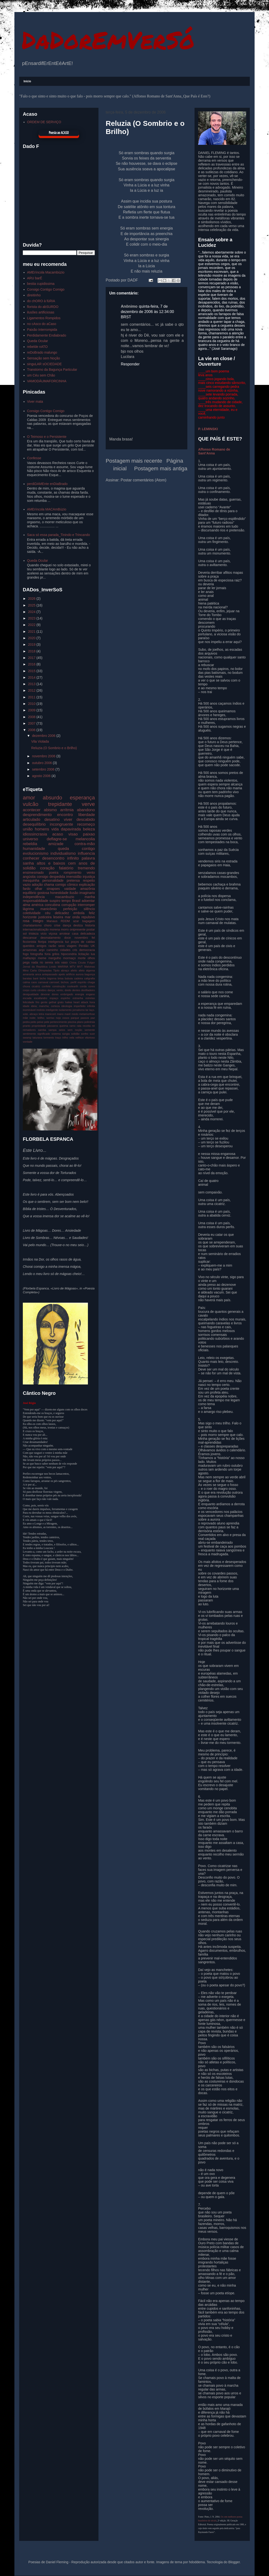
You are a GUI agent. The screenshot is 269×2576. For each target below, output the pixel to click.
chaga (91, 982)
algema (90, 970)
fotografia (36, 954)
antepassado (49, 974)
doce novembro (76, 937)
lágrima (28, 909)
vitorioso (90, 1037)
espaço (54, 998)
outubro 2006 (42, 763)
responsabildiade (35, 901)
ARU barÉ (34, 278)
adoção (37, 884)
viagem (72, 946)
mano (60, 1014)
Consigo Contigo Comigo (46, 289)
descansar (30, 937)
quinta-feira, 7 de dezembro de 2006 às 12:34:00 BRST (147, 311)
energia (79, 994)
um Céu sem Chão (41, 375)
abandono (86, 810)
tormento (48, 1037)
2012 (32, 690)
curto (34, 990)
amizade (55, 844)
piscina (72, 1021)
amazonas (30, 950)
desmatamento (51, 937)
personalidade (53, 880)
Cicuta (82, 962)
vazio (27, 884)
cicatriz (36, 986)
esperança (82, 798)
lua (93, 954)
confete (46, 986)
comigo (60, 884)
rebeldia (30, 844)
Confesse (34, 458)
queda (63, 848)
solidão (75, 1033)
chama (49, 884)
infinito (73, 858)
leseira (58, 917)
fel (93, 937)
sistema (56, 1033)
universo (30, 839)
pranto (27, 1025)
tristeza (34, 933)
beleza (89, 829)
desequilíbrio (34, 824)
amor (29, 798)
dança (67, 925)
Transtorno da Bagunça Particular (52, 369)
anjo (42, 950)
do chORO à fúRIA (41, 301)
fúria (48, 954)
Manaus (52, 921)
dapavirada (71, 829)
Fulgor (91, 962)
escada (27, 998)
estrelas (90, 998)
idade (26, 1006)
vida (55, 829)
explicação (87, 884)
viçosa (53, 933)
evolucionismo (35, 853)
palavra (88, 858)
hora (92, 1002)
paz (93, 1017)
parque (75, 1017)
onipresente (78, 929)
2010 (32, 704)
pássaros (52, 1025)
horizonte (30, 917)
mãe (25, 1017)
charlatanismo (32, 925)
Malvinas (89, 966)
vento (91, 872)
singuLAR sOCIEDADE (44, 364)
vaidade (70, 889)
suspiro (54, 901)
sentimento (29, 1033)
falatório (66, 868)
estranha (78, 998)
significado (43, 1033)
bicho (43, 978)
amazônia (87, 889)
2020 (32, 638)
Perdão (84, 946)
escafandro (40, 998)
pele (46, 1021)
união (28, 829)
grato (60, 1002)
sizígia (66, 1033)
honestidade (59, 893)
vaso (64, 962)
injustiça (89, 877)
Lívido (52, 966)
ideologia (66, 1006)
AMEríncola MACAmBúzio (46, 509)
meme (42, 958)
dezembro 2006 (44, 736)
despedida (57, 877)
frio (37, 1002)
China (72, 962)
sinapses (53, 889)
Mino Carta (30, 970)
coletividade (32, 913)
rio (41, 962)
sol (25, 933)
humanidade (34, 848)
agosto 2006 (41, 776)
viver (68, 819)
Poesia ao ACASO (59, 133)
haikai (68, 1002)
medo (75, 1014)
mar (68, 917)
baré (35, 978)
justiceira (45, 917)
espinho (65, 998)
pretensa (73, 880)
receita (87, 1025)
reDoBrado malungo (42, 352)
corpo (26, 990)
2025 (32, 605)
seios (62, 1029)
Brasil (76, 901)
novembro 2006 (44, 756)
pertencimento (58, 1021)
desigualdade (31, 994)
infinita (91, 1006)
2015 (32, 671)
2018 (32, 651)
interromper (86, 905)
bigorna (51, 978)
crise (57, 925)
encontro (65, 814)
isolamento (65, 1009)
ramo (72, 1025)
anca (38, 974)
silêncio (89, 909)
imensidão (74, 877)
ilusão (73, 893)
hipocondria (69, 954)
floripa (42, 942)
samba (42, 1029)
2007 (32, 723)
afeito (74, 970)
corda (83, 986)
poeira (53, 872)
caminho (52, 950)
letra (41, 1014)
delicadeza (87, 933)
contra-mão (84, 844)
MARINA (63, 966)
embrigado (67, 994)
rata (79, 1025)
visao (73, 834)
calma (26, 982)
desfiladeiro (88, 990)
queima (63, 1025)
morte (82, 958)
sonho (84, 1033)
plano (80, 1021)
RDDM (65, 921)
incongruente (61, 824)
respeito (89, 880)
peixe (40, 1021)
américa (37, 905)
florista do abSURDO (43, 307)
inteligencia (55, 942)
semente (90, 1029)
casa (75, 933)
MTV (73, 966)
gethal (52, 1002)
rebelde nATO (37, 347)
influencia (86, 853)
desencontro (53, 858)
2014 (32, 677)
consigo (42, 877)
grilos (55, 954)
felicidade (28, 1002)
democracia (87, 950)
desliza (78, 925)
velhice (79, 1037)
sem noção (74, 1029)
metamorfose (87, 1014)
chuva (26, 986)
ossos (65, 1017)
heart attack (80, 1002)
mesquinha (31, 880)
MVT (80, 966)
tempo (66, 901)
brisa (60, 978)
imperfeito (80, 1006)
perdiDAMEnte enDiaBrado (47, 484)
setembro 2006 (43, 769)
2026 (32, 598)
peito (33, 1021)
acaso (57, 834)
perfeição (70, 909)
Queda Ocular (37, 341)
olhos (91, 958)
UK (93, 946)
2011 (32, 697)
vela (71, 1037)
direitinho (34, 295)
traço (58, 1037)
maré (68, 1014)
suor (92, 1033)
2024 (32, 612)
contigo (88, 848)
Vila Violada (40, 741)
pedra (26, 1021)
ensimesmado (33, 872)
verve (88, 804)
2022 (32, 625)
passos (85, 1017)
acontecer (32, 810)
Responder (130, 364)
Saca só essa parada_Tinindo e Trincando (58, 535)
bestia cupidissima (41, 284)
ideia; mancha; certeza (45, 1006)
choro (48, 925)
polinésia (89, 1021)
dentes (76, 990)
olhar (38, 889)
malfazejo (29, 958)
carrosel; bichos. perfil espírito (67, 982)
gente (44, 1002)
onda (76, 917)
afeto (82, 970)
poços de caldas (83, 942)
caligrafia (89, 978)
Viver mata (35, 401)
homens (42, 829)
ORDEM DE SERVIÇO (44, 122)
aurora (79, 974)
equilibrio (29, 893)
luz (67, 942)
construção (59, 986)
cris (75, 950)
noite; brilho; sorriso (42, 1017)
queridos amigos (34, 946)
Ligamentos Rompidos (44, 318)
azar (76, 921)
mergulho (54, 958)
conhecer (31, 858)
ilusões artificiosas (41, 312)
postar (90, 929)
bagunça (90, 974)
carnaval (43, 982)
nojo (58, 1017)
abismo (50, 810)
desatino (52, 819)
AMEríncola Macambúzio (46, 272)
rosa (26, 921)
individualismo (63, 853)
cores (91, 986)
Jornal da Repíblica (35, 966)
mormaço (69, 958)
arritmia (67, 810)
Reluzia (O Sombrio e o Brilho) (54, 748)
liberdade (86, 814)
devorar (45, 994)
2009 (32, 710)
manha (90, 897)
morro (65, 929)
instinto (41, 1009)
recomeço (86, 824)
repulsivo (88, 917)
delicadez (62, 913)
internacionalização (36, 929)
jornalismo (79, 1009)
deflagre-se (57, 839)
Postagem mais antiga (160, 468)
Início (27, 81)
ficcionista (29, 942)
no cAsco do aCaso (41, 324)
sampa (53, 1029)
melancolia (85, 839)
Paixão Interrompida (42, 330)
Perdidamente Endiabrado (46, 335)
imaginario (87, 893)
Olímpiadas (45, 970)
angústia (29, 877)
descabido (86, 819)
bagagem (88, 921)
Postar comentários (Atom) (143, 480)
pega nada (30, 962)
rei (93, 1025)
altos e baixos (51, 863)
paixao (89, 834)
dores (55, 994)
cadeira (78, 978)
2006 (32, 730)
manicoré (50, 1014)
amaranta (28, 974)
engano (90, 994)
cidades (65, 950)
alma (26, 905)
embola (79, 913)
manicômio (48, 909)
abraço (65, 970)
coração (47, 868)
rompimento (72, 872)
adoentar (88, 901)
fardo (27, 889)
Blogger (234, 2562)
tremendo (86, 868)
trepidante (60, 804)
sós (57, 962)
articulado (31, 819)
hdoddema (197, 2562)
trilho (65, 1037)
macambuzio (64, 897)
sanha (28, 863)
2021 (32, 631)
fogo (26, 954)
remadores (29, 1029)
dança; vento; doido (59, 990)
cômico (72, 884)
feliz (92, 913)
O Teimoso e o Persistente (47, 437)
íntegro (38, 921)
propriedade (39, 1025)
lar (87, 1009)
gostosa (43, 893)
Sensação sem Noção (43, 358)
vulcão (30, 804)
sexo (61, 946)
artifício (70, 974)
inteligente (52, 1009)
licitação (83, 954)
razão (52, 946)
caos (34, 982)
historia (90, 925)
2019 (32, 644)
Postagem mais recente (134, 461)
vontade (27, 1041)
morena (55, 929)
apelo (61, 974)
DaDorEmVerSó (108, 39)
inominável (29, 1009)
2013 (32, 684)
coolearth (72, 986)
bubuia (69, 978)
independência (34, 897)
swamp (27, 1037)
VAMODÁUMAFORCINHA (47, 381)
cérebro (42, 990)
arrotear (64, 933)
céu (47, 913)
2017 (32, 658)
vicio (44, 933)
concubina (52, 905)
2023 (32, 618)
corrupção (68, 905)
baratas (27, 978)
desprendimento (37, 814)
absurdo (52, 798)
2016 (32, 664)
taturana (37, 1037)
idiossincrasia (35, 834)
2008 (32, 717)
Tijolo (56, 970)
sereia (49, 962)
